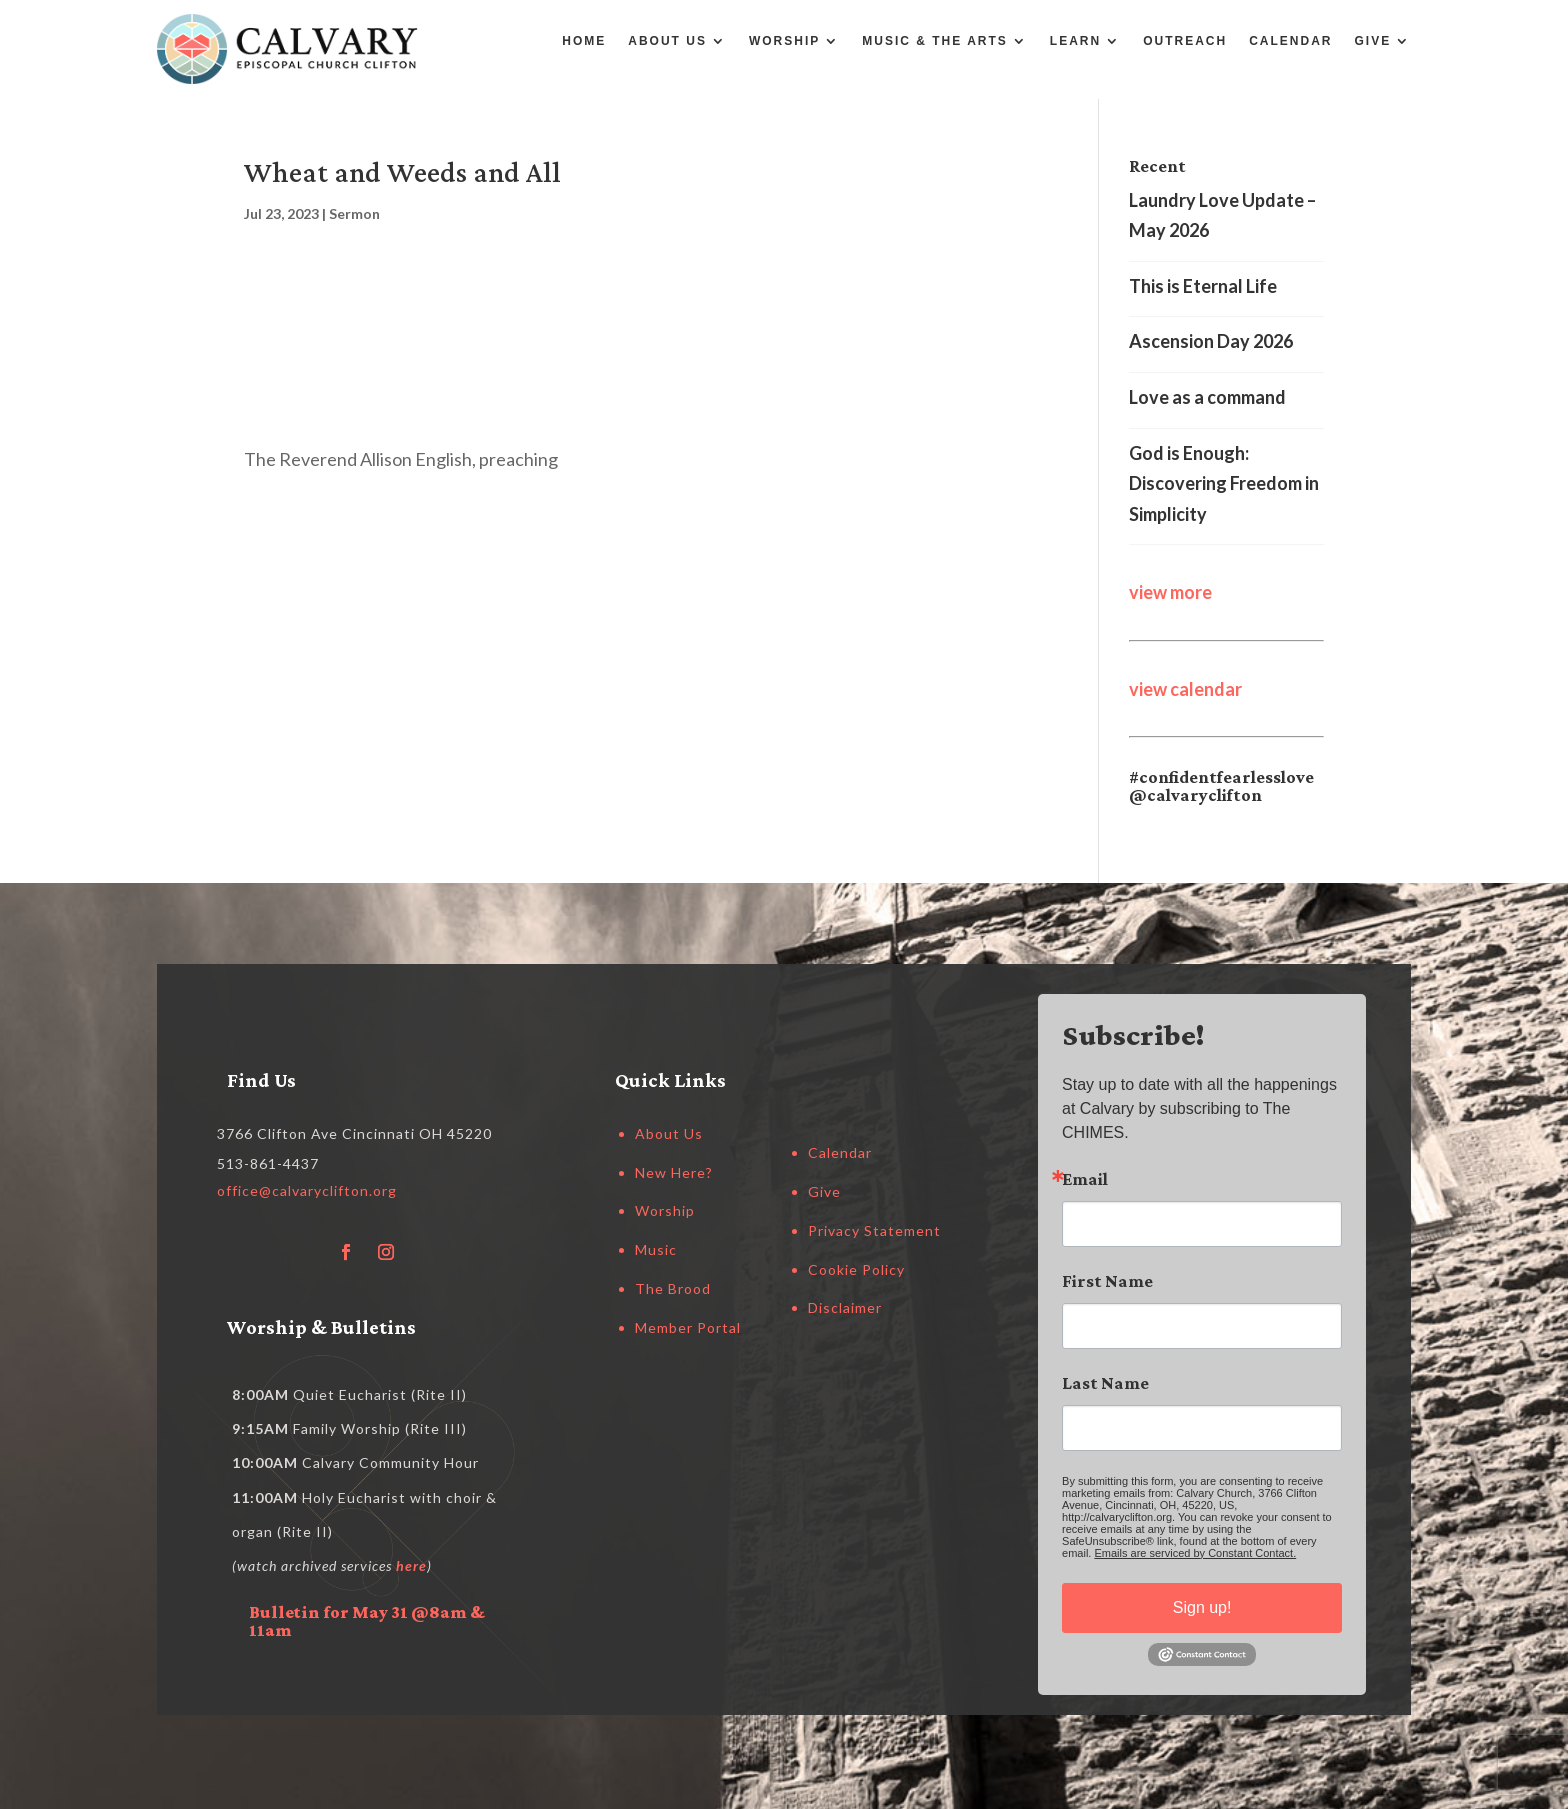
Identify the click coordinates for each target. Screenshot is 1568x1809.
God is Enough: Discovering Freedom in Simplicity (1224, 483)
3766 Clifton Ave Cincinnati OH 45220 (354, 1133)
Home (584, 41)
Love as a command (1207, 397)
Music (656, 1249)
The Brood (673, 1288)
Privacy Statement (874, 1230)
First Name (1107, 1281)
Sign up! (1202, 1607)
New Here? (674, 1172)
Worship (784, 41)
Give (1373, 41)
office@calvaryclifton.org (307, 1190)
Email (1085, 1179)
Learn (1075, 41)
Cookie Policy (856, 1269)
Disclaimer (845, 1307)
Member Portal (688, 1327)
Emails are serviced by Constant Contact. (1195, 1553)
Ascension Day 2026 (1211, 341)
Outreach (1185, 41)
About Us (667, 41)
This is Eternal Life (1203, 286)
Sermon (354, 213)
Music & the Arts (935, 41)
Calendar (1290, 41)
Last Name (1105, 1383)
